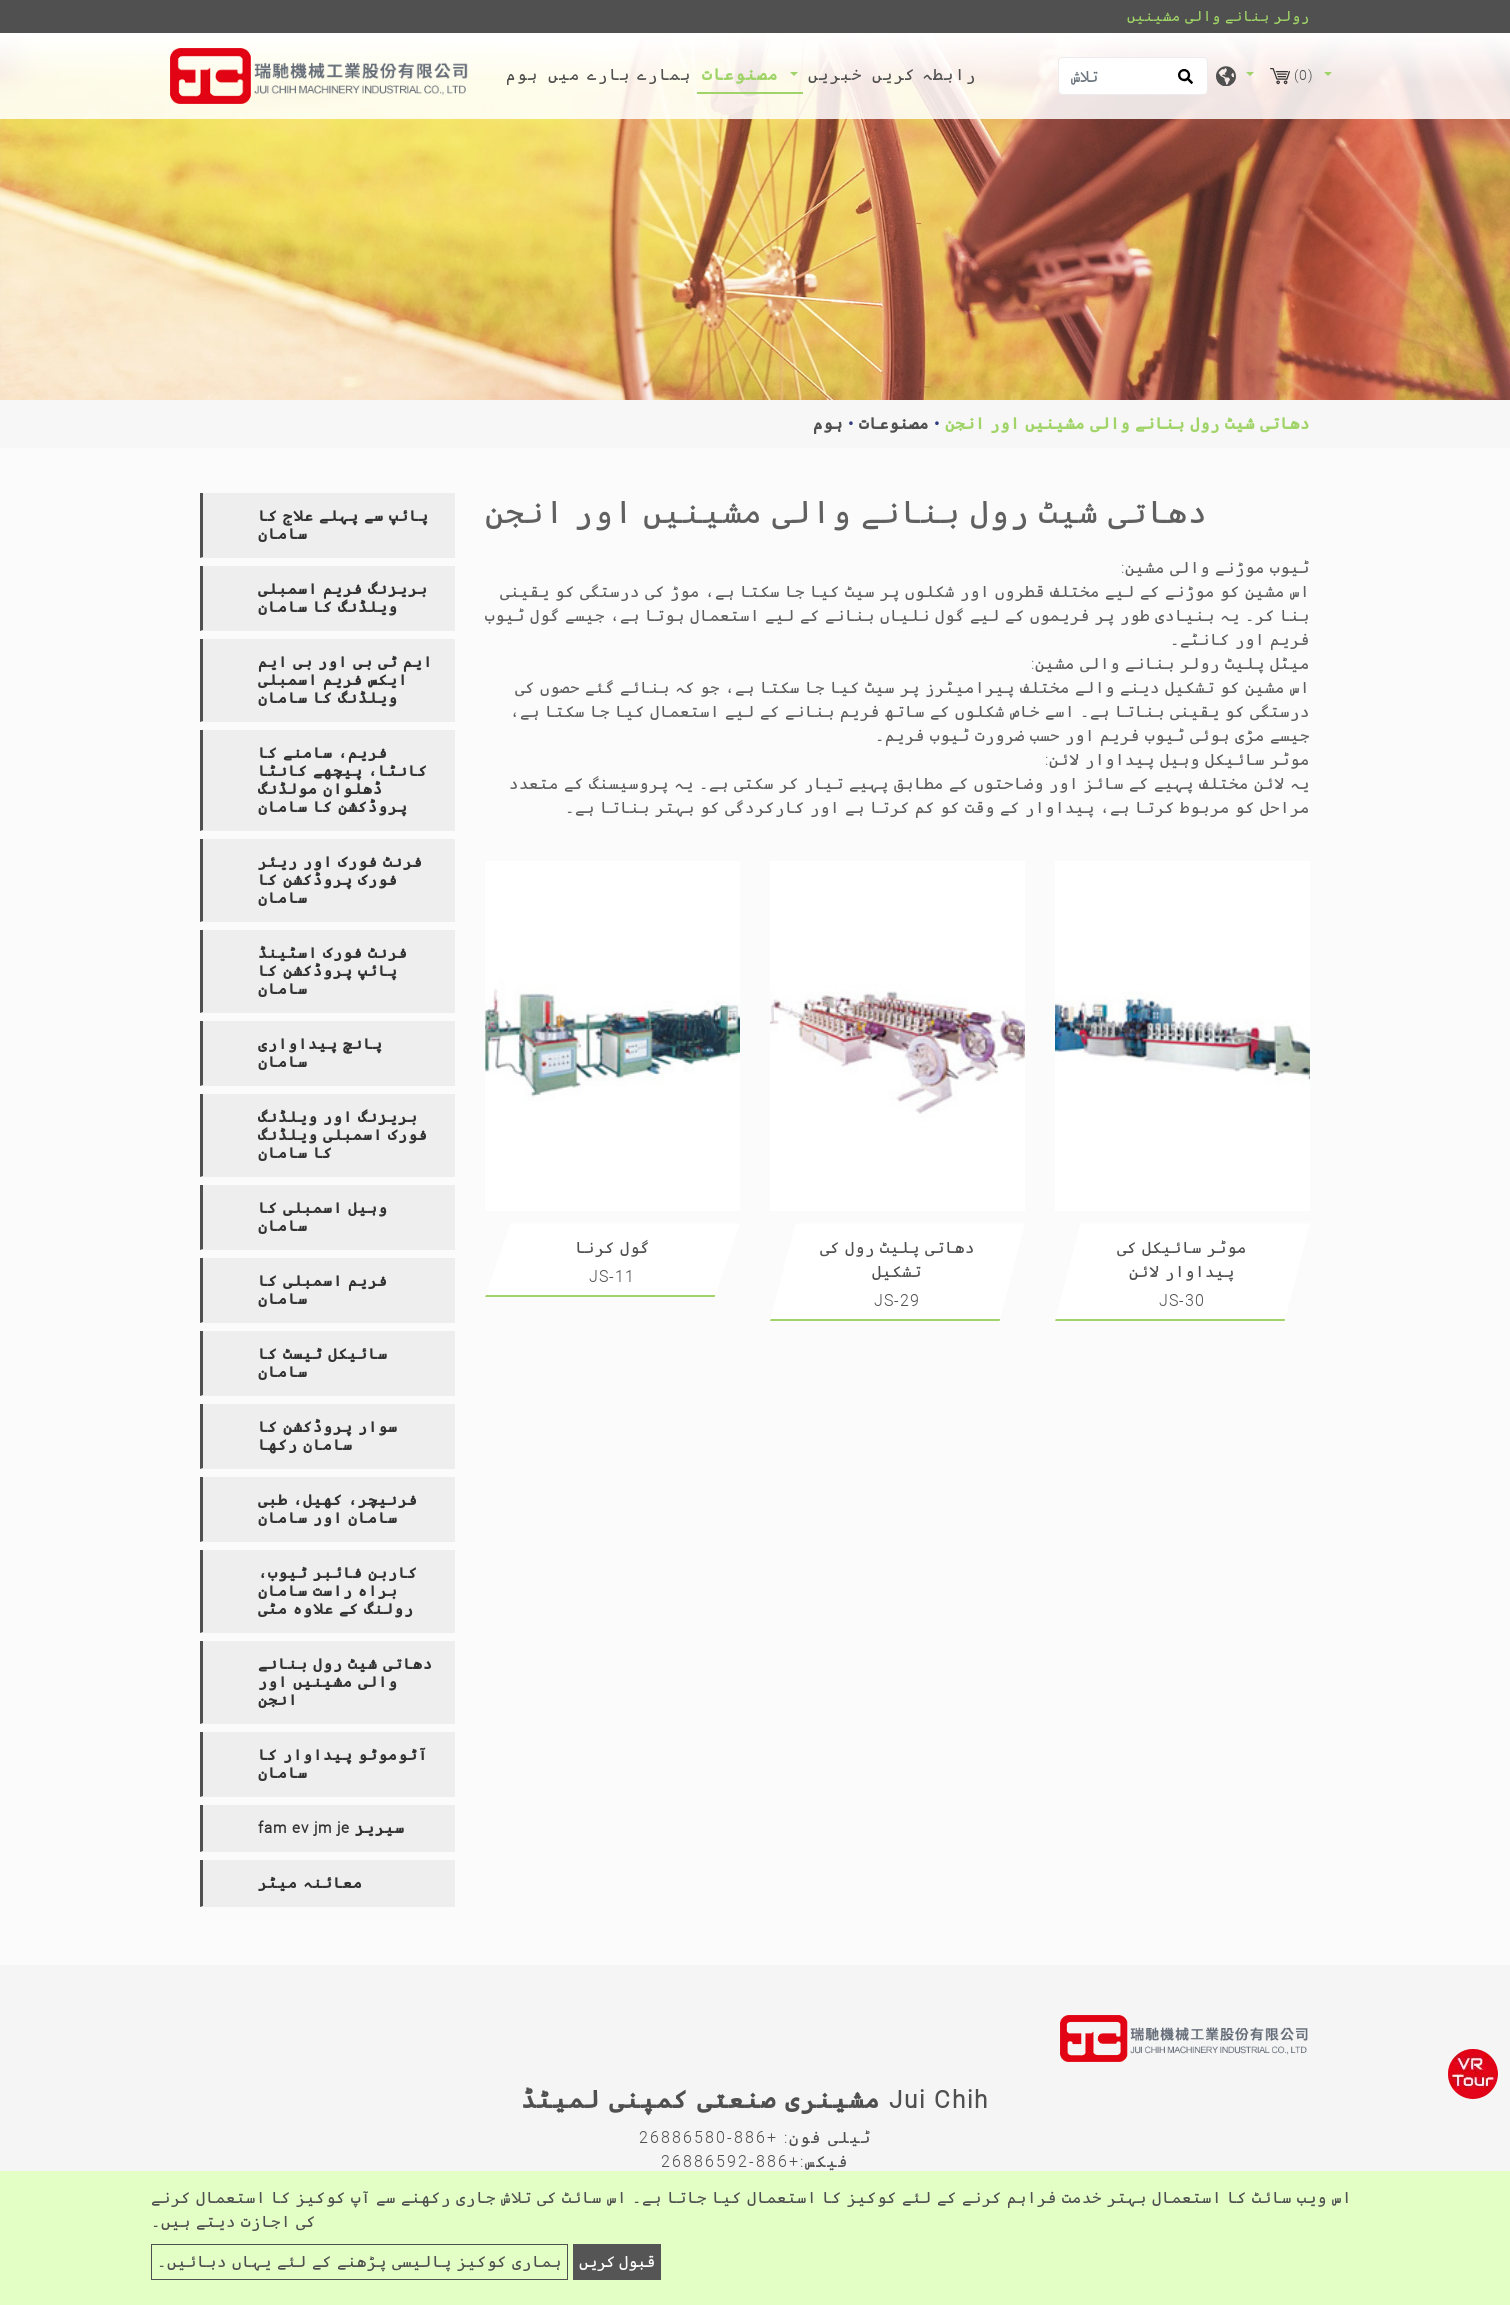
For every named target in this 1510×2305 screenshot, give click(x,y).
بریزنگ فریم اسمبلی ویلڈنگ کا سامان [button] (343, 598)
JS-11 (612, 1276)
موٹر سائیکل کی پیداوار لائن (1182, 1259)
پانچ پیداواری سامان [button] (320, 1053)
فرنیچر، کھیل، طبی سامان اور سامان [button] (338, 1509)
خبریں (835, 74)
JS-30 (1182, 1300)
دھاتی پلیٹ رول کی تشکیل (897, 1259)
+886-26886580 (708, 2137)
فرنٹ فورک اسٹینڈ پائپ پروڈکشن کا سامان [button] (333, 971)
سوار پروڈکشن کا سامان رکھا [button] (328, 1436)
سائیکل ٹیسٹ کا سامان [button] (323, 1363)
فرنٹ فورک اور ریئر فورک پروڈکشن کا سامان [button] (340, 880)
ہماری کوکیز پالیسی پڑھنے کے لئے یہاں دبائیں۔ (359, 2261)
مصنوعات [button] (743, 74)
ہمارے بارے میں (620, 74)
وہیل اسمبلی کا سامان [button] (323, 1217)
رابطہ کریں (924, 74)
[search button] (1182, 83)
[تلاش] (1133, 76)
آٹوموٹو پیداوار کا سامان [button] (343, 1764)
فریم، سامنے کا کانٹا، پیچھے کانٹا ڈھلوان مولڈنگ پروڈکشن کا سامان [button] (343, 780)
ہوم (525, 73)
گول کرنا (612, 1247)
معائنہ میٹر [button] (310, 1883)
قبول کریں (617, 2261)
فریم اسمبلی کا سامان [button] (323, 1290)
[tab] (327, 525)
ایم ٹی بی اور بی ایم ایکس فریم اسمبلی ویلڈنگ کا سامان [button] (345, 680)
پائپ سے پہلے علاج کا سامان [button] (343, 525)
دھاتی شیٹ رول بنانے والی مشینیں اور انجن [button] (345, 1682)
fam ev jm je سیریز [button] (331, 1828)
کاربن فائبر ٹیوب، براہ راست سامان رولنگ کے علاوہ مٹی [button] (338, 1591)
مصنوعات (894, 423)
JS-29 (897, 1300)
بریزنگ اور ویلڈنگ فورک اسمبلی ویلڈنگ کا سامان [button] (343, 1135)
